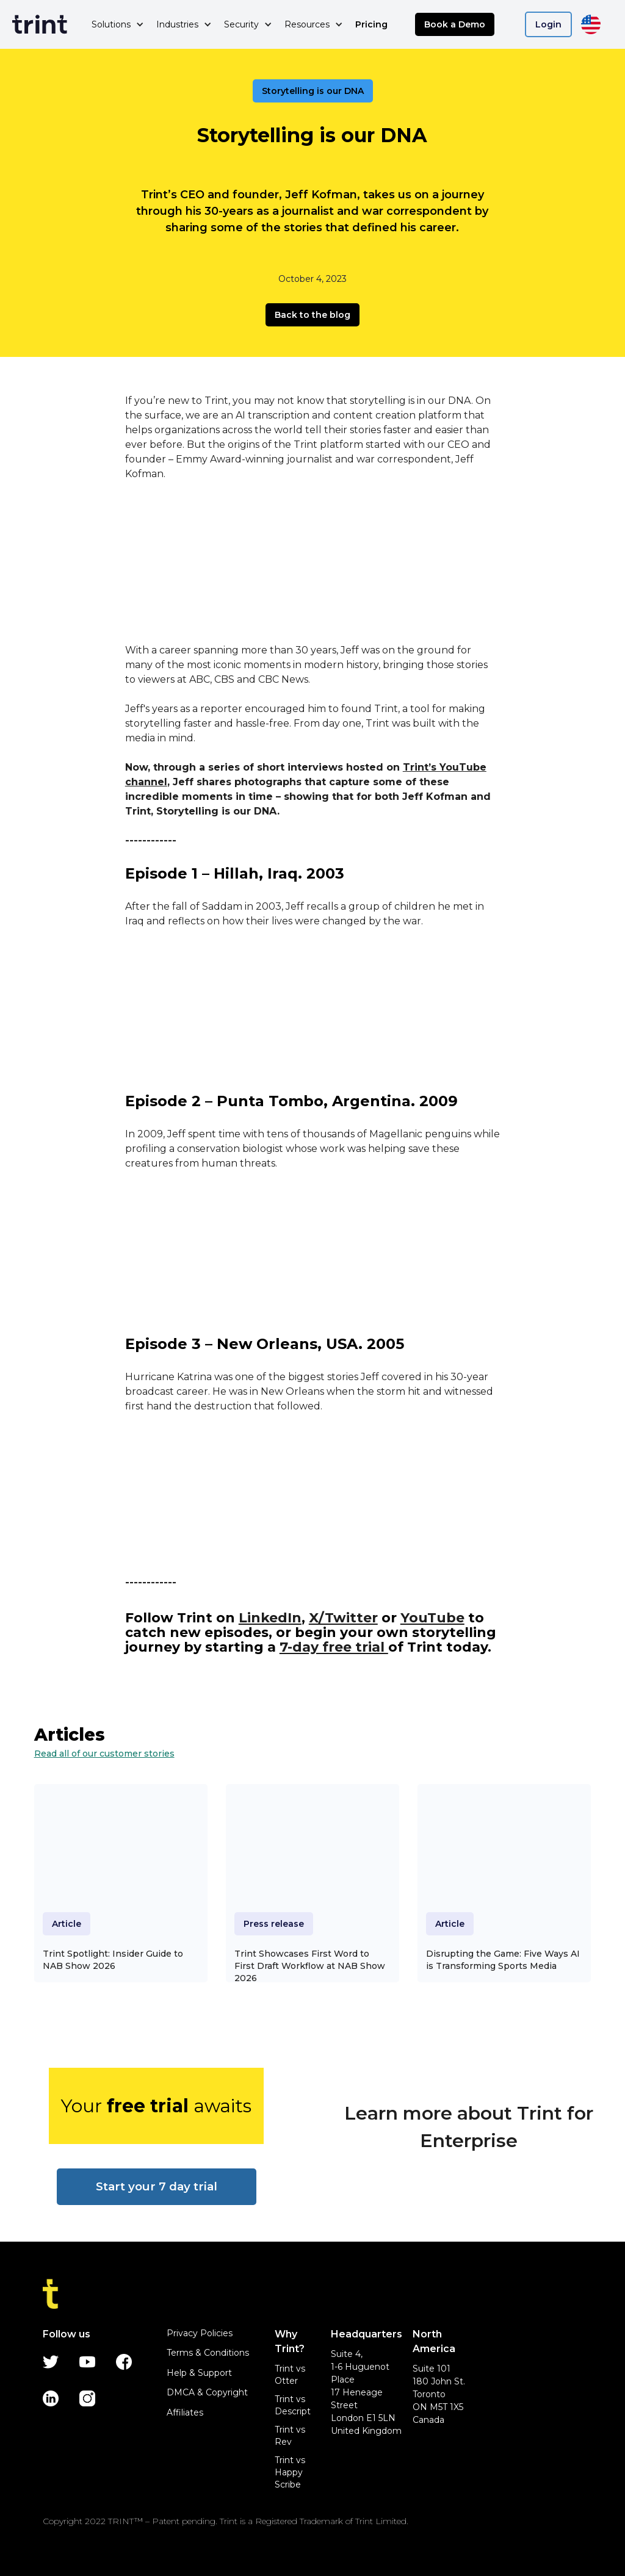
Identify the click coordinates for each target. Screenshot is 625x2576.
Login (548, 24)
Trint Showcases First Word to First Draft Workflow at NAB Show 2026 (309, 1966)
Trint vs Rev (290, 2435)
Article (66, 1923)
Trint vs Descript (293, 2405)
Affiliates (185, 2412)
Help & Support (199, 2372)
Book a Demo (454, 24)
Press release (274, 1923)
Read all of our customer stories (104, 1753)
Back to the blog (312, 314)
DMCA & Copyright (207, 2392)
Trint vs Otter (290, 2374)
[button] (118, 24)
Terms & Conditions (208, 2352)
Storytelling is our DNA (313, 90)
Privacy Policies (200, 2333)
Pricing (371, 24)
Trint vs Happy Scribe (290, 2472)
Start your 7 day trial (156, 2186)
